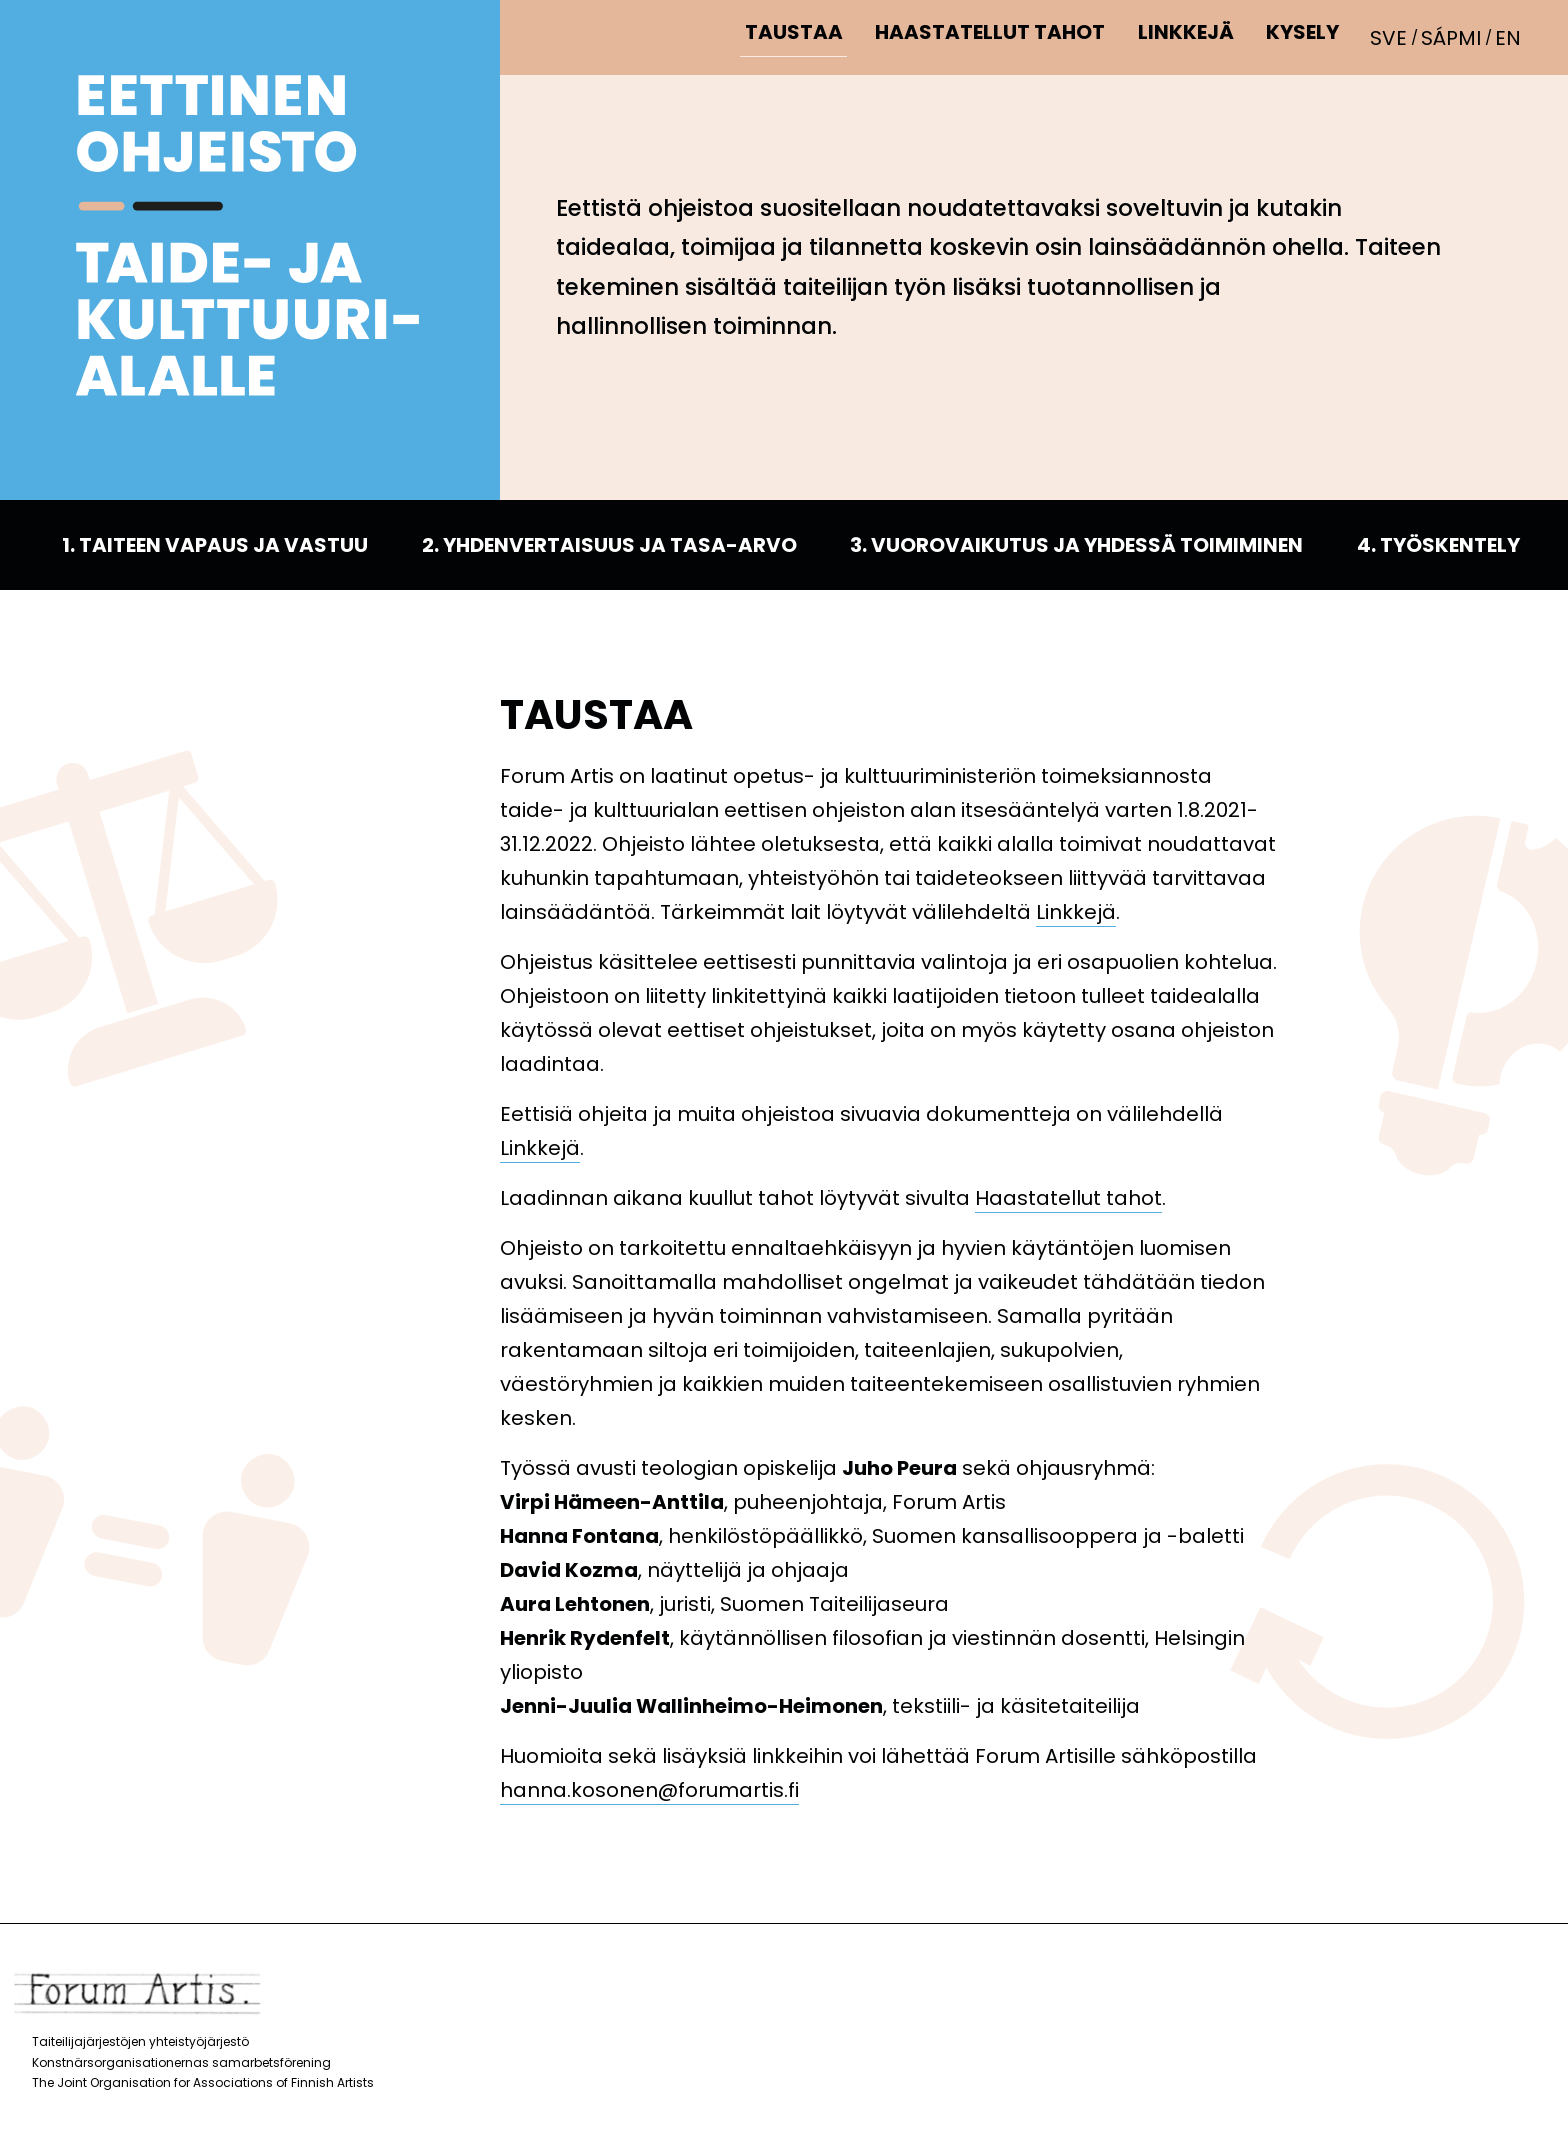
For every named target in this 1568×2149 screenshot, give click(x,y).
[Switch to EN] (1511, 37)
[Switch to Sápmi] (1458, 37)
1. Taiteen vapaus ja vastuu (215, 545)
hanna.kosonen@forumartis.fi (649, 1790)
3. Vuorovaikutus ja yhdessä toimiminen (1076, 545)
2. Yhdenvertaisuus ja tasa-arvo (609, 545)
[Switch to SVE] (1397, 37)
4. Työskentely (1438, 545)
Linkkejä (1196, 37)
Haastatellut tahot (1005, 37)
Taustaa (813, 37)
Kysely (1308, 37)
